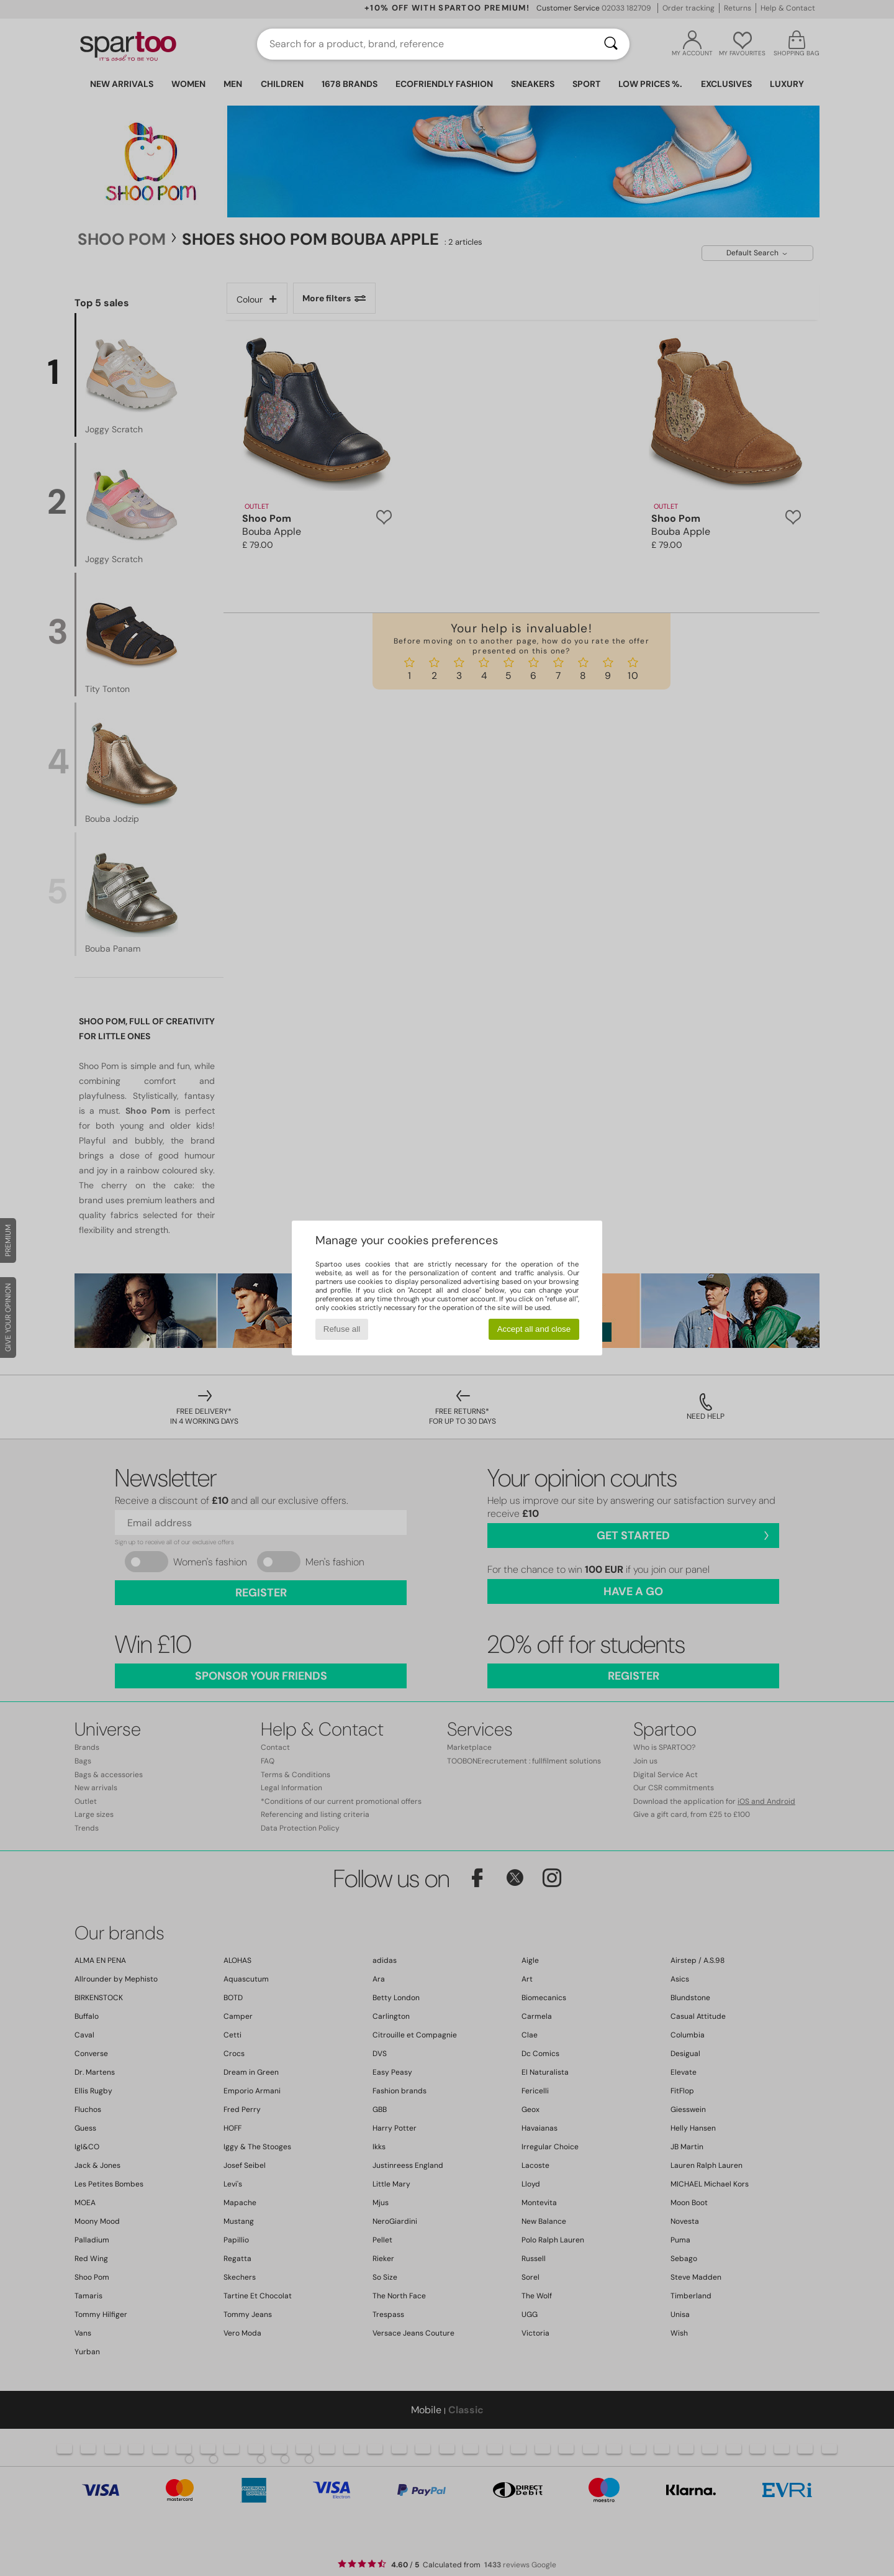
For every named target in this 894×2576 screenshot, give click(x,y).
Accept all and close (534, 1329)
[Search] (610, 44)
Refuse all (341, 1329)
